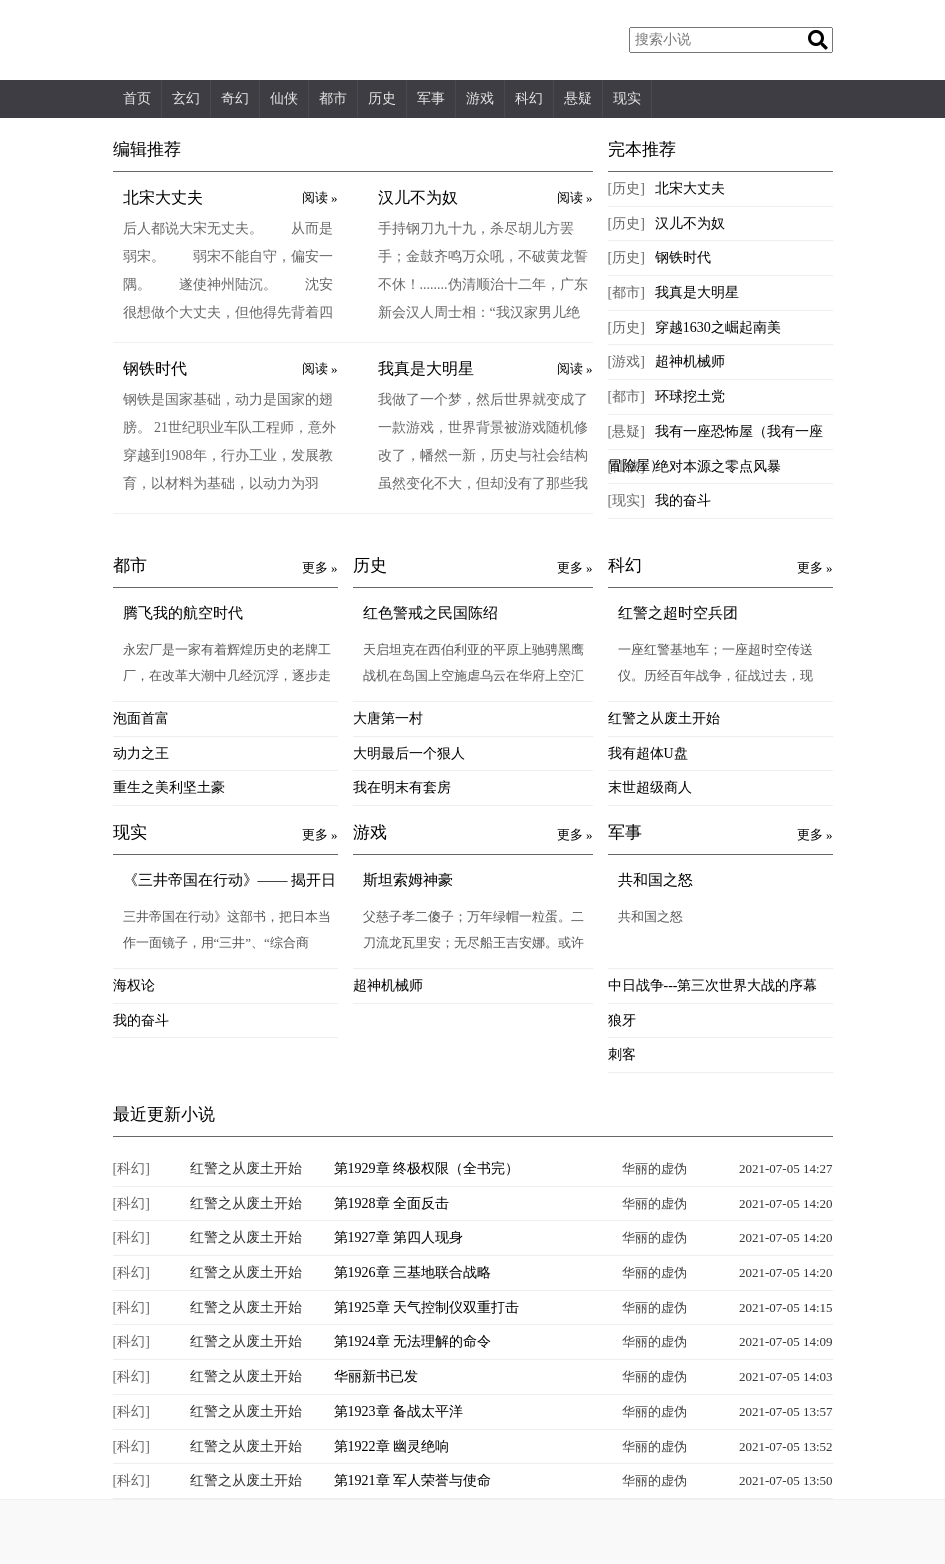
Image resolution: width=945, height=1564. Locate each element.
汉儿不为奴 (418, 197)
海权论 (134, 985)
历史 (382, 98)
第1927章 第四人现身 (399, 1237)
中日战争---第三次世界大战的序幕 (713, 985)
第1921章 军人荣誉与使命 (413, 1480)
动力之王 (141, 753)
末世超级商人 (650, 787)
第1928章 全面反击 (392, 1203)
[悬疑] (626, 431)
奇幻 (235, 98)
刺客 (622, 1054)
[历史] (626, 188)
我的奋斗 (683, 500)
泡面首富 (141, 718)
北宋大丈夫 (163, 197)
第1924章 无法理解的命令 (413, 1341)
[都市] (626, 292)
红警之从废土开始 (664, 718)
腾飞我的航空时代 (183, 613)
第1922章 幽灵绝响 (392, 1446)
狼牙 (622, 1020)
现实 (627, 98)
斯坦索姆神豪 (408, 880)
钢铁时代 (155, 368)
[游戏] (626, 361)
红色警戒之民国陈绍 (430, 613)
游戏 (480, 98)
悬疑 (578, 98)
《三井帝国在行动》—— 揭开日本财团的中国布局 (230, 881)
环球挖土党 (690, 396)
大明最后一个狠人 (409, 753)
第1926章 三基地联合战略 (413, 1272)
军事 (431, 98)
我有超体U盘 (648, 753)
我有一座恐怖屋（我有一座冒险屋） (715, 448)
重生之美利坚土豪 (169, 787)
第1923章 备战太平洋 (399, 1411)
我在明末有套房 (402, 787)
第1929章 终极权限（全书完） (427, 1168)
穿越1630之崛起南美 (718, 327)
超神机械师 (690, 361)
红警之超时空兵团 (678, 613)
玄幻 (186, 98)
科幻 (529, 98)
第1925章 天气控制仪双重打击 (427, 1307)
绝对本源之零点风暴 (718, 466)
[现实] (626, 500)
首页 (137, 98)
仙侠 (284, 98)
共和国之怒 (655, 880)
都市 (333, 98)
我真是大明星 (426, 368)
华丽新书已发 (376, 1376)
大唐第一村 (388, 718)
